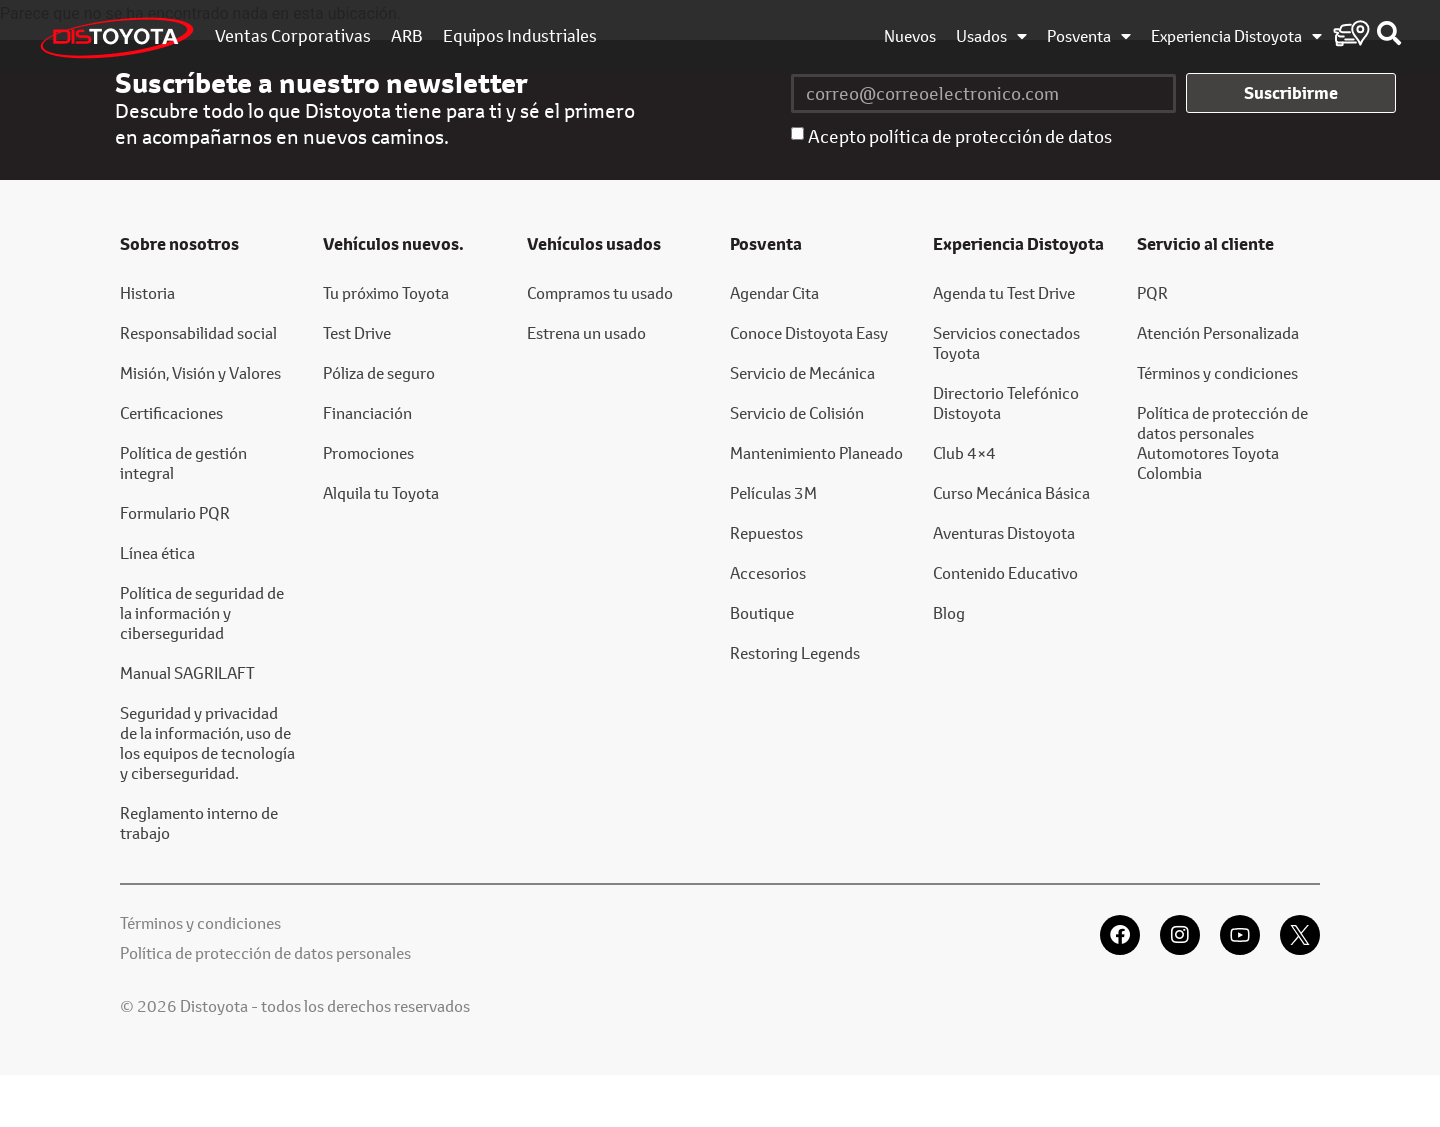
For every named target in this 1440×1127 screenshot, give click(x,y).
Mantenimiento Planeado (816, 452)
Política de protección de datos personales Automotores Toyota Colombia (1222, 442)
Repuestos (766, 532)
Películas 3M (773, 492)
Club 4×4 (964, 452)
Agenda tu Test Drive (1004, 292)
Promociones (368, 452)
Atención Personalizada (1218, 332)
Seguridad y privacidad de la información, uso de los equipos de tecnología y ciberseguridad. (207, 742)
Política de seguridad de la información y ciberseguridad (202, 612)
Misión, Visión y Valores (200, 372)
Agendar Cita (774, 292)
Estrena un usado (586, 332)
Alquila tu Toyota (381, 492)
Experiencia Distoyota (1236, 36)
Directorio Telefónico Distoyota (1006, 402)
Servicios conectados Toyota (1006, 342)
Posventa (1089, 36)
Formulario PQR (175, 512)
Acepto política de (960, 136)
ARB (407, 36)
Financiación (367, 412)
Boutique (762, 612)
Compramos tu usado (600, 292)
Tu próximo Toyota (386, 292)
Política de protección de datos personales (265, 952)
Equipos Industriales (520, 36)
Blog (949, 612)
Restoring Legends (795, 652)
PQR (1152, 292)
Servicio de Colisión (797, 412)
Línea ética (157, 552)
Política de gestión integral (183, 462)
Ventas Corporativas (293, 36)
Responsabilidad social (198, 332)
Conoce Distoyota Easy (809, 332)
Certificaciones (171, 412)
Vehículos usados (594, 244)
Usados (991, 36)
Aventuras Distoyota (1004, 532)
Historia (147, 292)
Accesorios (768, 572)
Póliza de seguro (379, 372)
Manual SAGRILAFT (187, 672)
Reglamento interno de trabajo (199, 822)
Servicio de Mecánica (802, 372)
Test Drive (357, 332)
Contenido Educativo (1005, 572)
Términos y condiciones (1217, 372)
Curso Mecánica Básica (1011, 492)
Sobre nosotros (179, 244)
